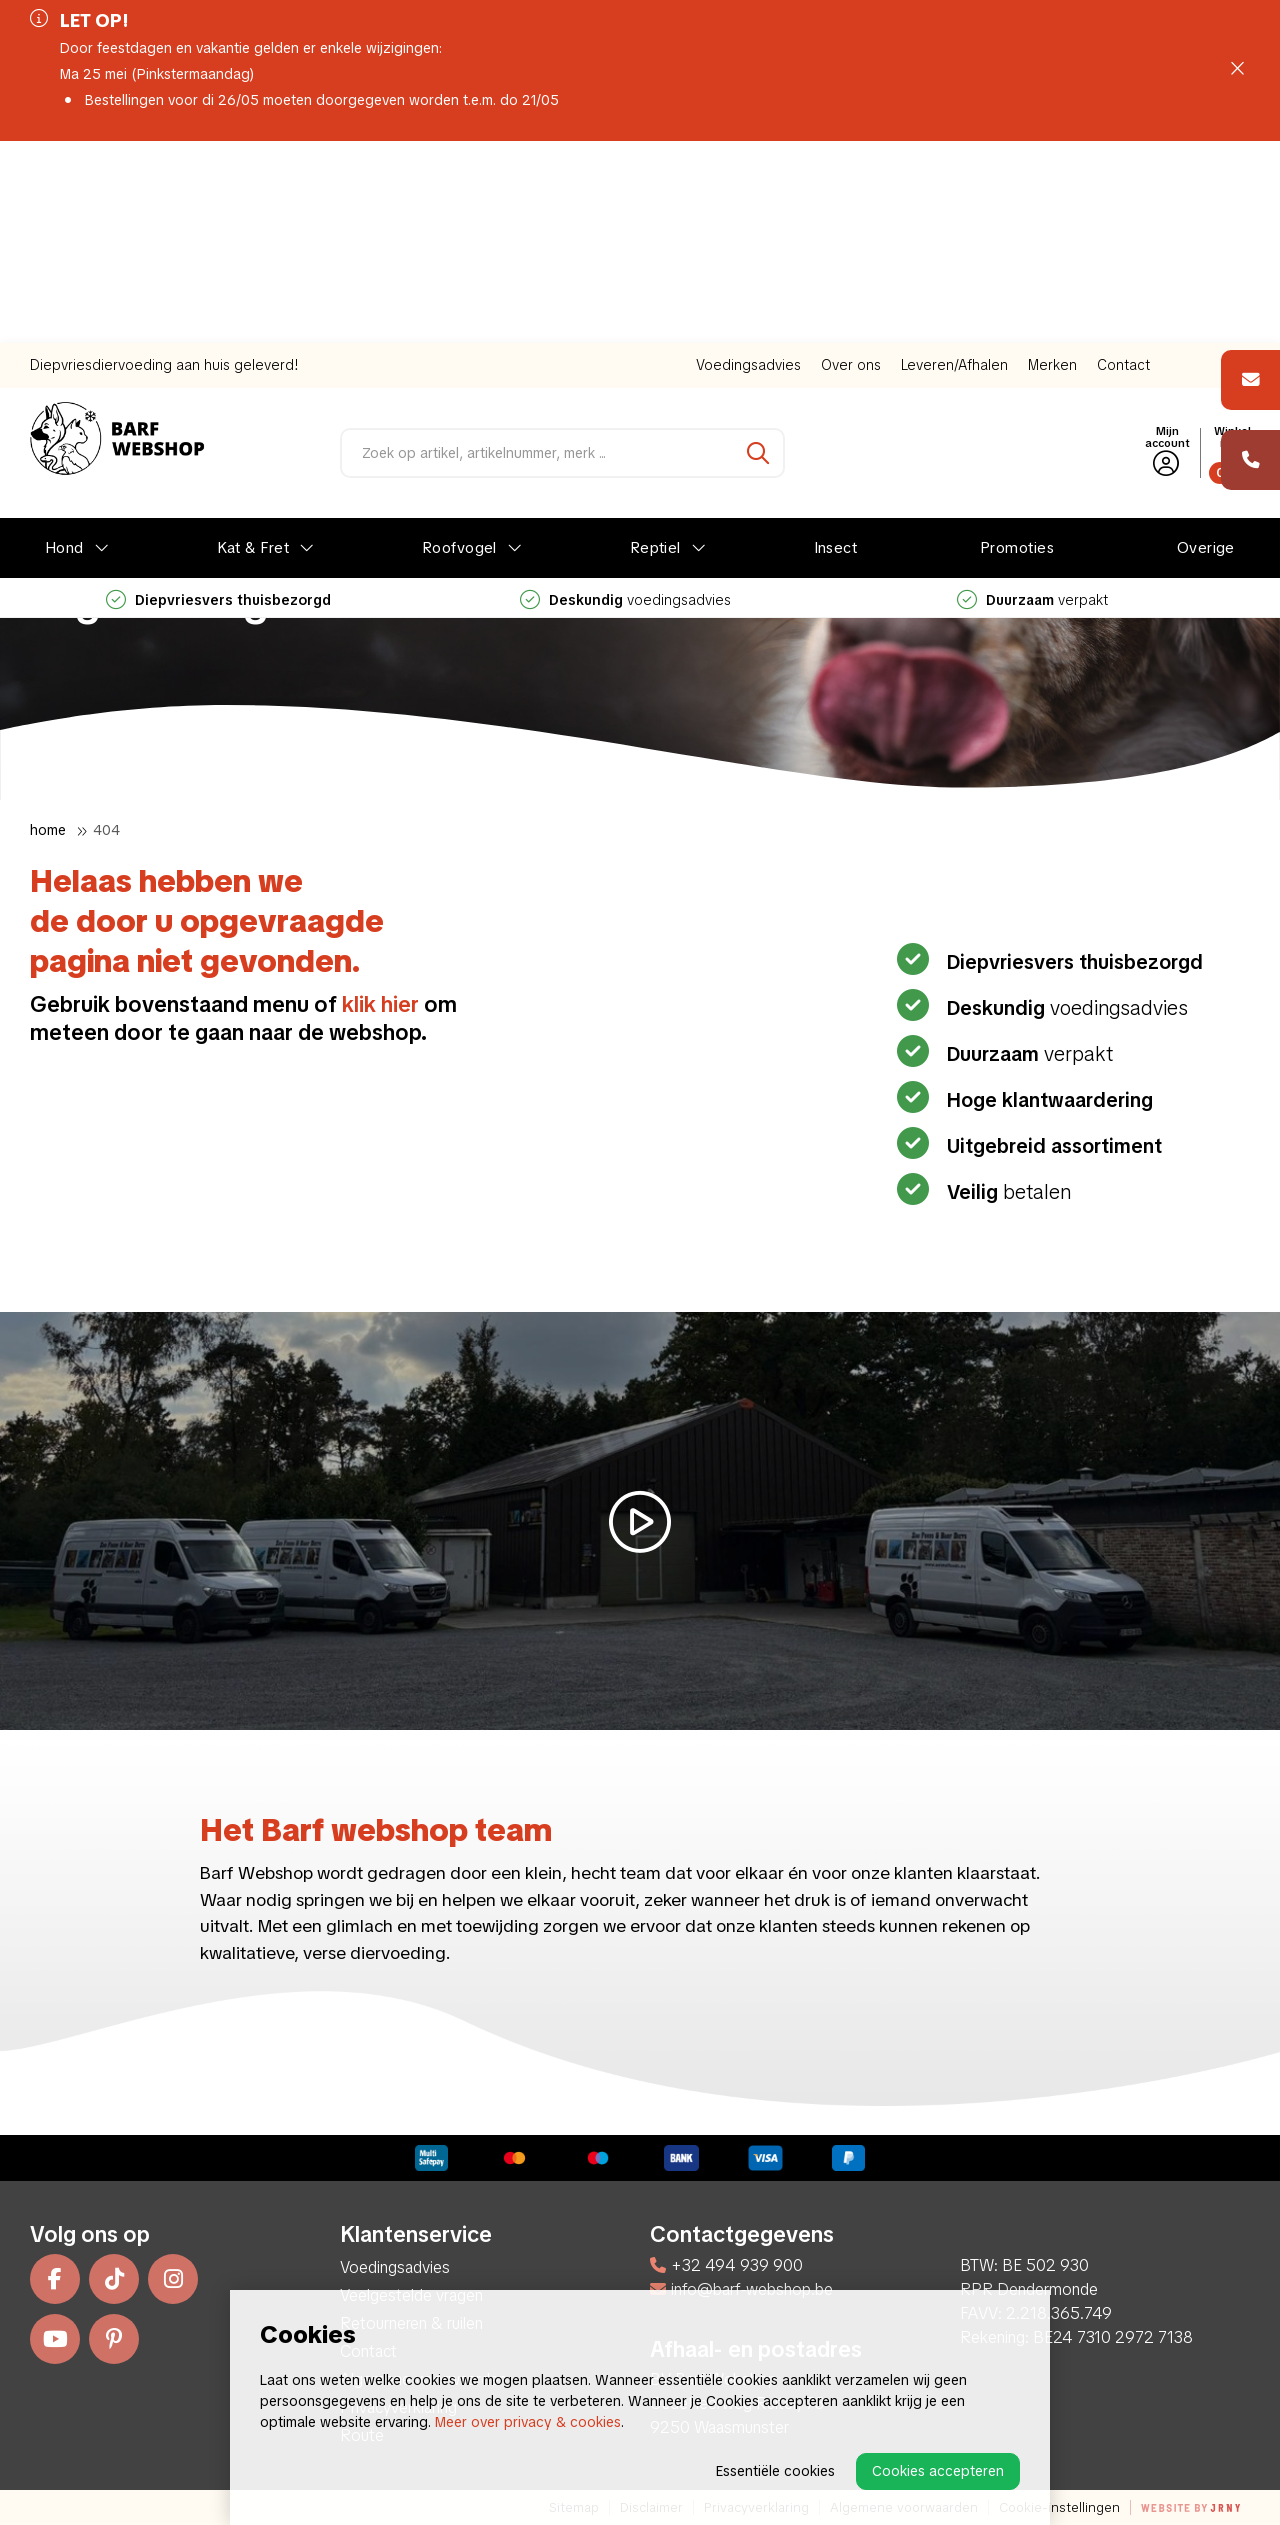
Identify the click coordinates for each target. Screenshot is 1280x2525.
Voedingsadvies (748, 163)
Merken (1052, 163)
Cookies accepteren (938, 2471)
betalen (1006, 1192)
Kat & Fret (253, 346)
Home (48, 830)
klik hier (380, 1004)
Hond (64, 346)
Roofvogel (459, 346)
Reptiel (655, 346)
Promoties (1017, 346)
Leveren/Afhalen (954, 163)
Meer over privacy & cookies (528, 2422)
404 (106, 830)
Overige (1206, 346)
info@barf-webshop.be (741, 2289)
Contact (1123, 163)
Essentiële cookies (775, 2471)
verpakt (1032, 398)
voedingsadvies (625, 398)
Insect (836, 346)
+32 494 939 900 (726, 2265)
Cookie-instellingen (1059, 2507)
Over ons (851, 163)
